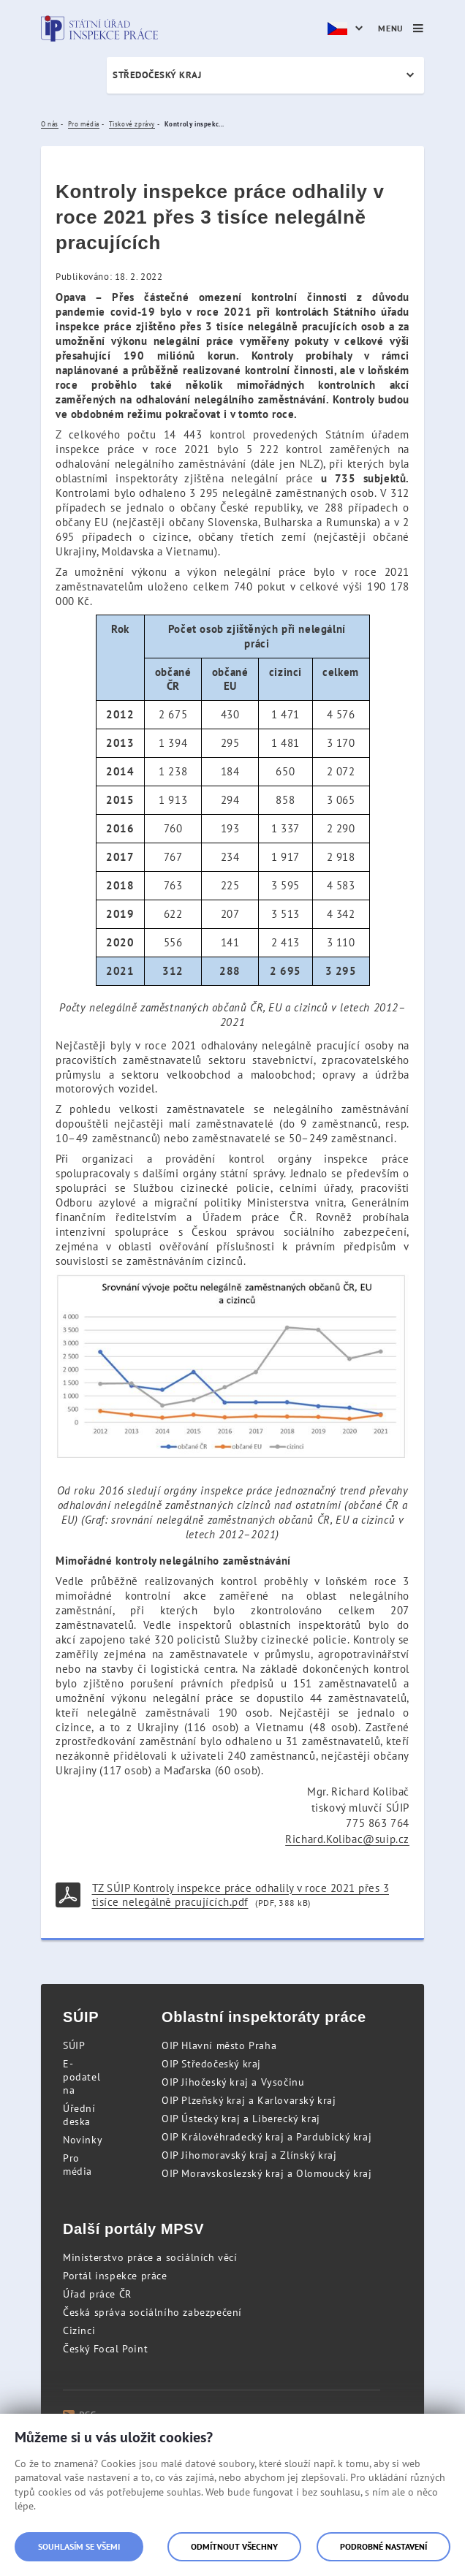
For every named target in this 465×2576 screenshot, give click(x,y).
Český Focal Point (105, 2348)
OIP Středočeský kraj (211, 2063)
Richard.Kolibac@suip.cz (347, 1839)
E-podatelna (81, 2077)
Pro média (77, 2164)
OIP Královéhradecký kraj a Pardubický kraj (266, 2136)
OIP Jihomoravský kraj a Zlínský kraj (249, 2155)
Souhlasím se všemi (79, 2546)
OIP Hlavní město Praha (219, 2045)
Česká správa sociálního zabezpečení (152, 2312)
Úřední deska (79, 2115)
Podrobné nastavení (383, 2546)
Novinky (82, 2139)
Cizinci (79, 2330)
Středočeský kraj (157, 75)
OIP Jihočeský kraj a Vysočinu (233, 2082)
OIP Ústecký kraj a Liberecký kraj (241, 2118)
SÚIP (74, 2045)
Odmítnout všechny (234, 2546)
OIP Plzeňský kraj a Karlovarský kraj (249, 2100)
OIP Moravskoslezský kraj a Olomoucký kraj (267, 2173)
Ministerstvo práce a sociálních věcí (150, 2257)
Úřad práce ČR (97, 2293)
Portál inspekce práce (115, 2275)
